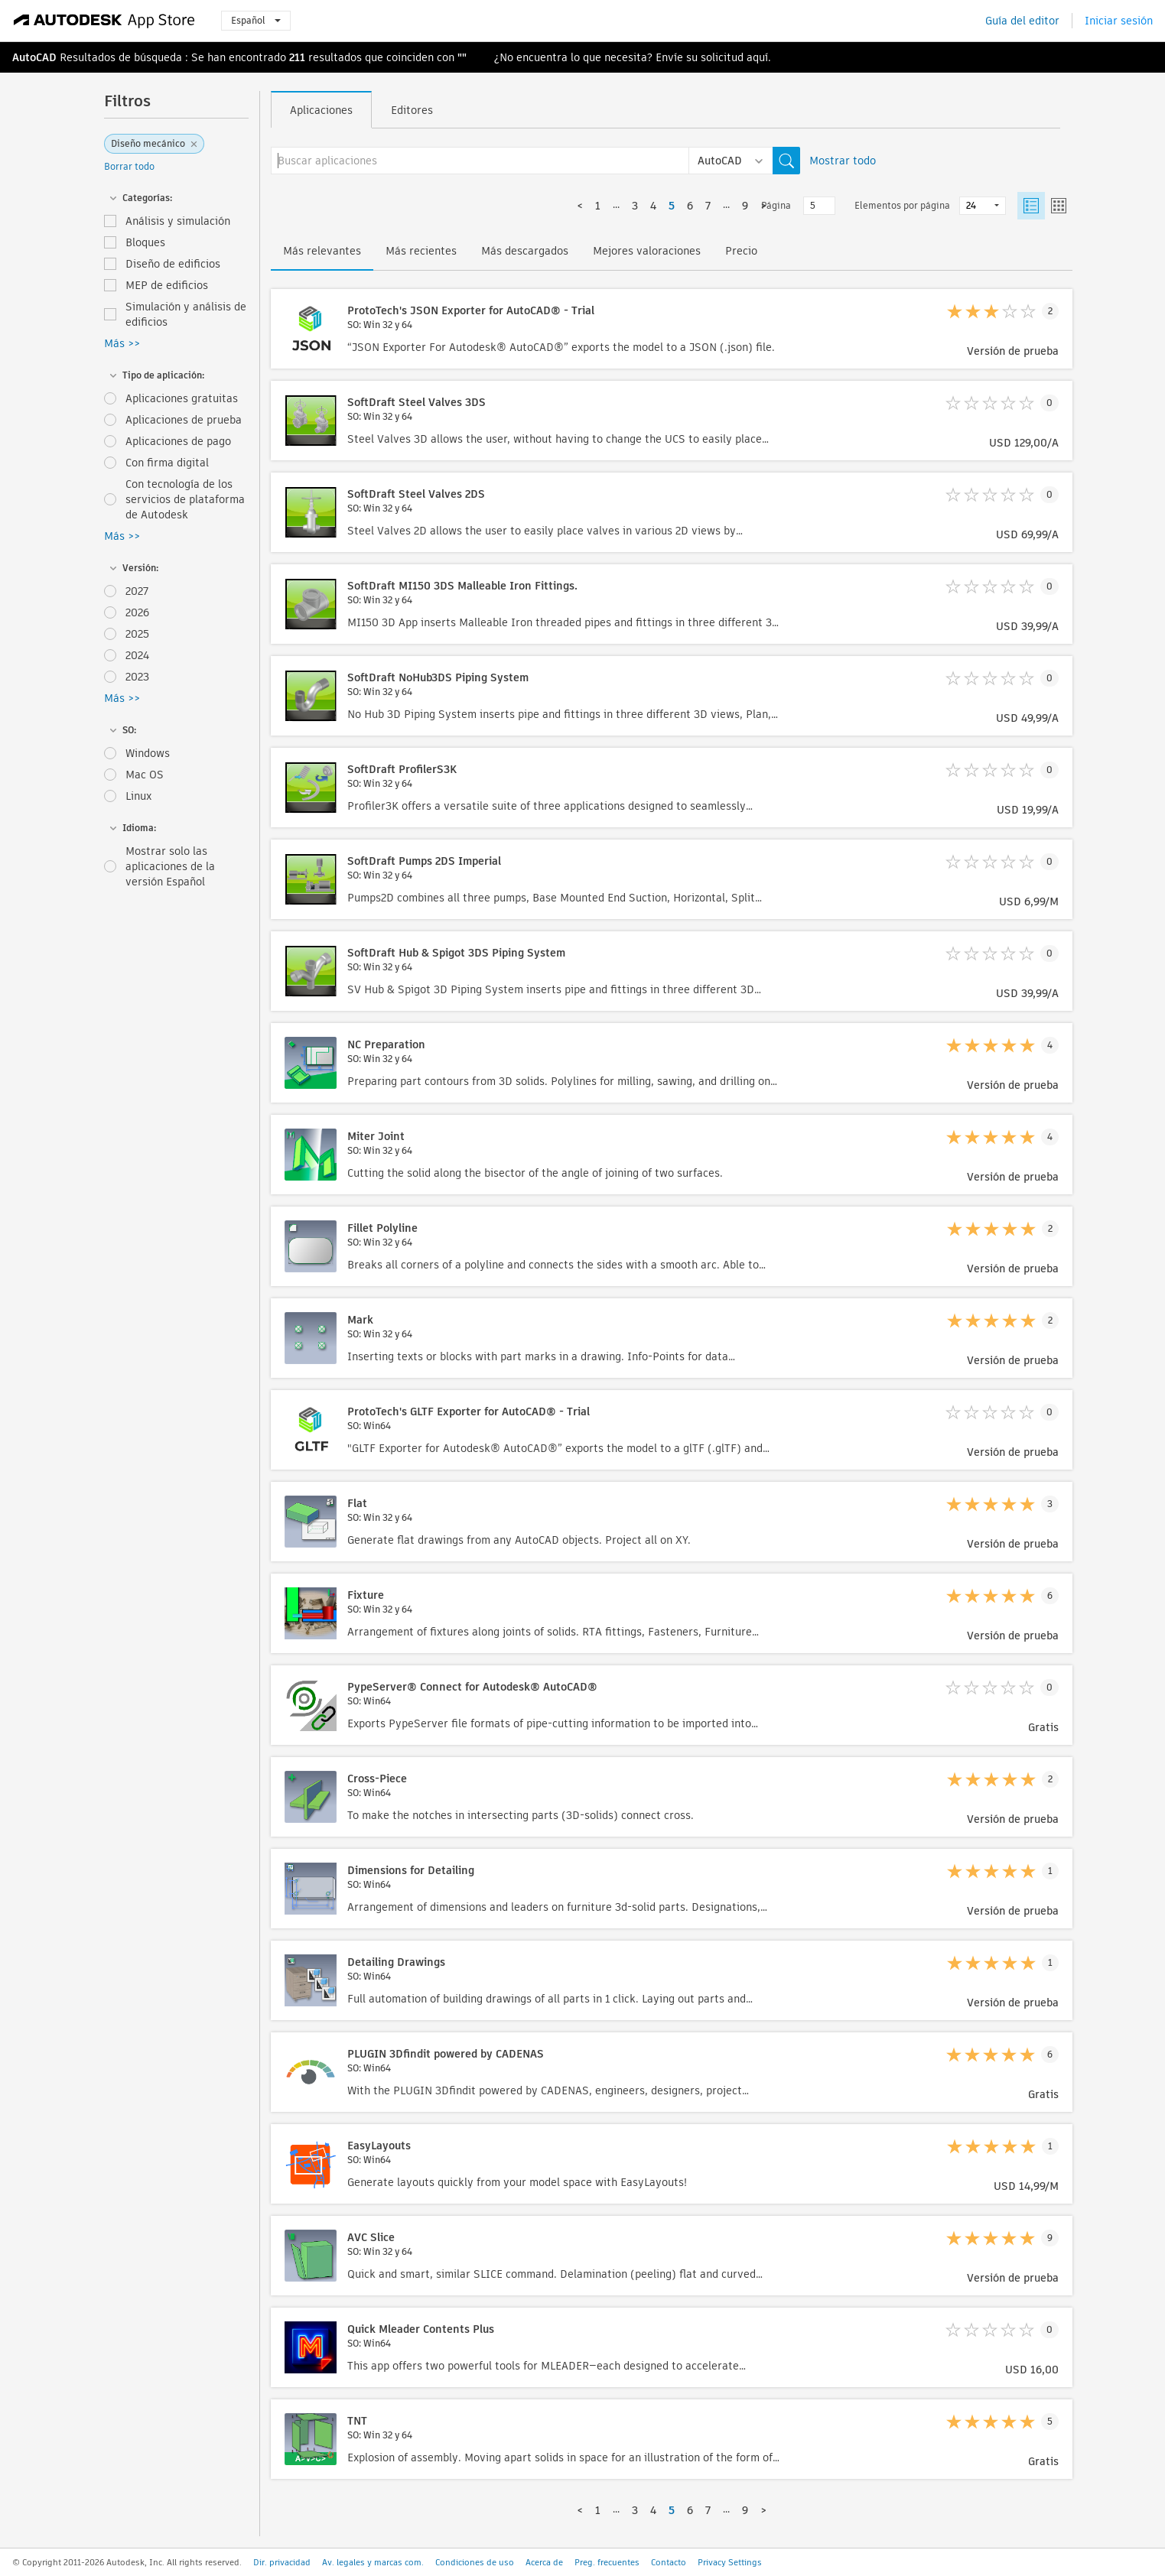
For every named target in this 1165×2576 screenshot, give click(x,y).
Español (256, 20)
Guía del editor (1022, 20)
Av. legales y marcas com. (373, 2562)
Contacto (668, 2562)
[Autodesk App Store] (104, 20)
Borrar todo (129, 166)
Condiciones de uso (474, 2562)
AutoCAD (34, 57)
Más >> (122, 343)
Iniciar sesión (1119, 20)
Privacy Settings (730, 2562)
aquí (757, 57)
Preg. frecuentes (606, 2562)
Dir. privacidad (282, 2562)
